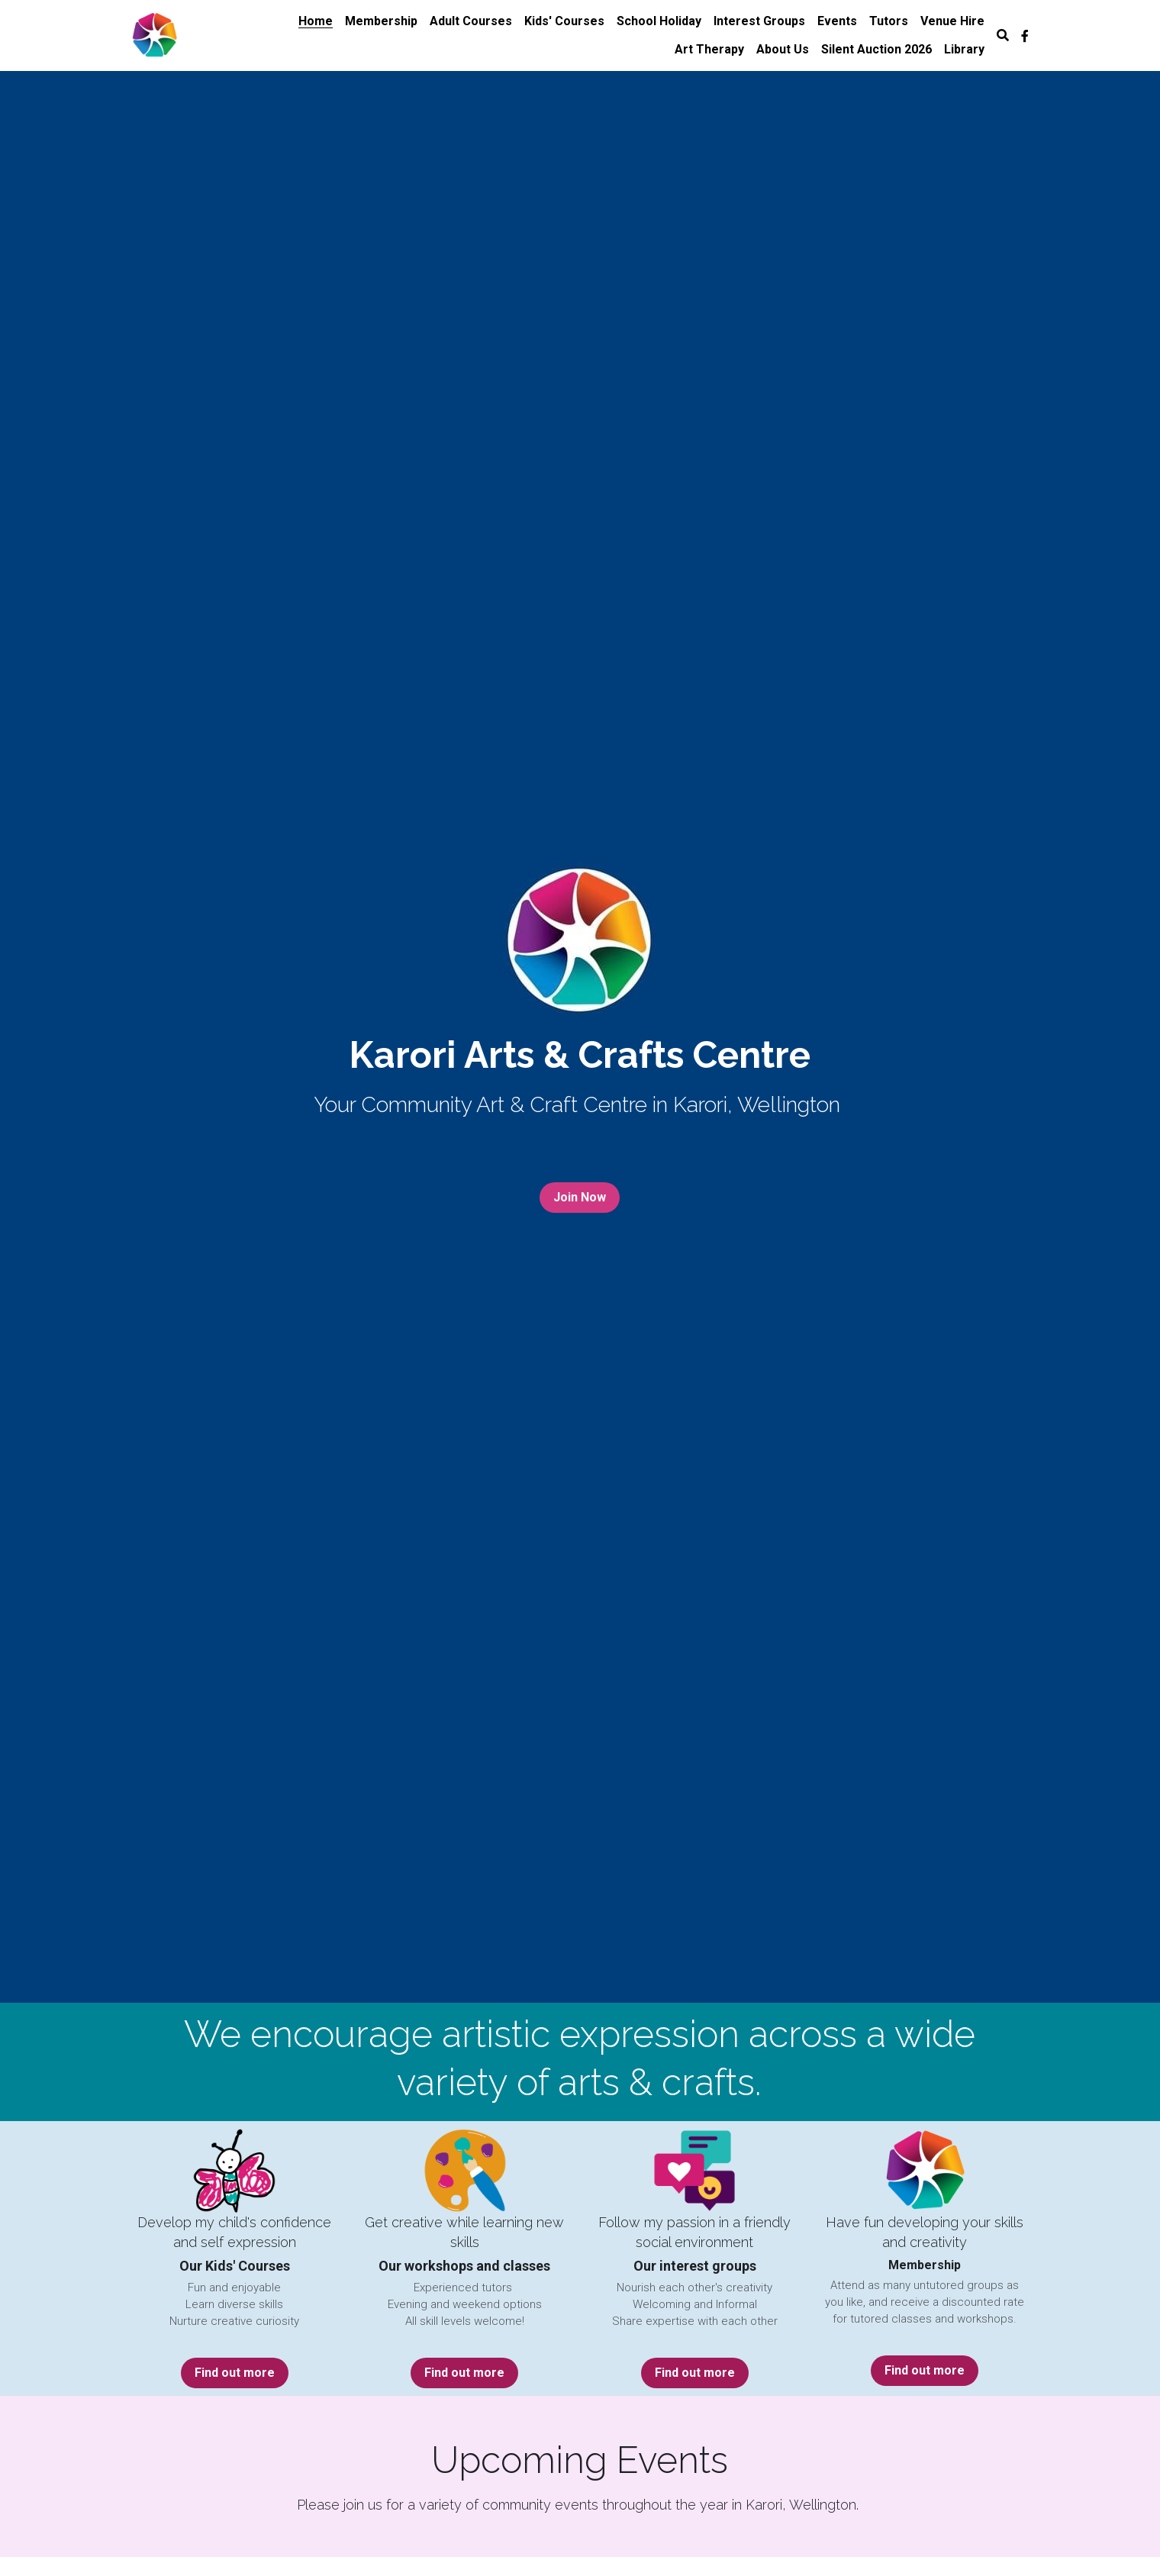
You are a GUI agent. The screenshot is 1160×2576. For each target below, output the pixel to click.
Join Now (579, 1197)
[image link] (155, 33)
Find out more (235, 2372)
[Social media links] (1025, 36)
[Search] (1003, 35)
